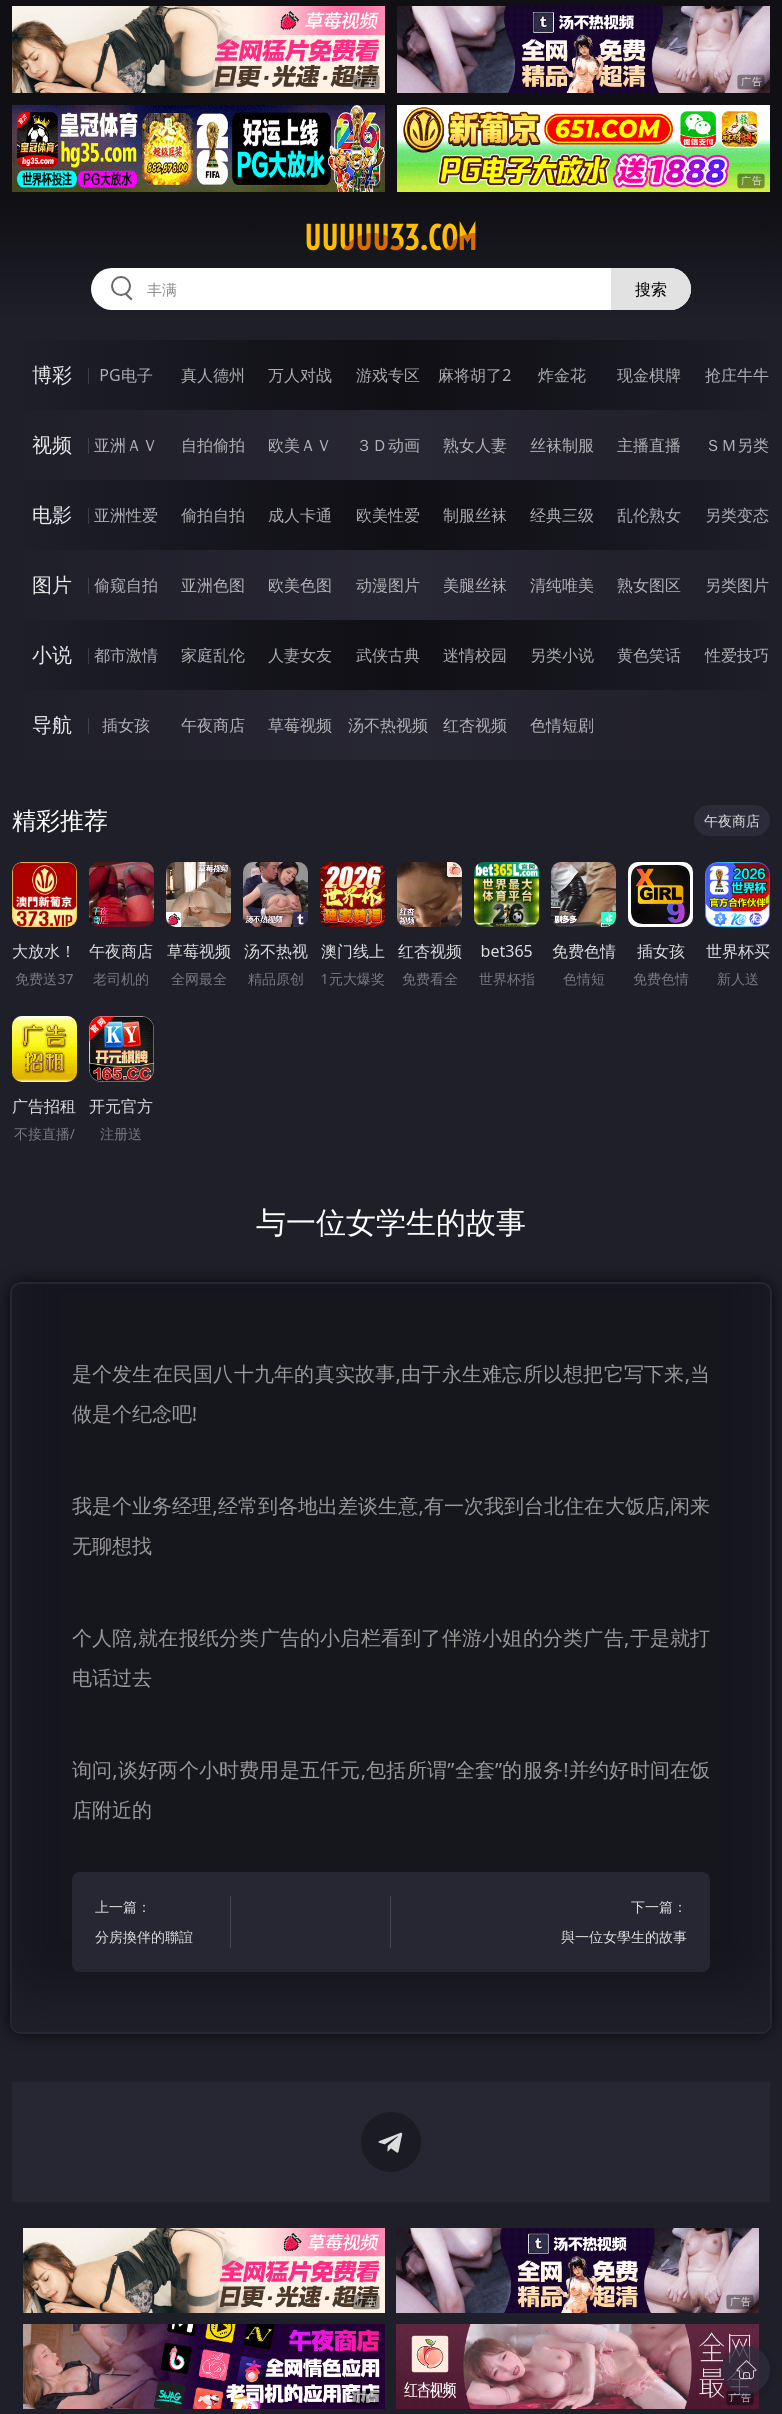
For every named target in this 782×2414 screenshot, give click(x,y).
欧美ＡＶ (300, 445)
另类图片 (737, 585)
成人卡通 (300, 515)
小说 (52, 654)
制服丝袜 (475, 515)
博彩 (52, 374)
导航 (52, 724)
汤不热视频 (388, 725)
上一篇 (159, 1924)
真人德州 (213, 375)
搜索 (651, 289)
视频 (52, 444)
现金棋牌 (649, 375)
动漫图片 (388, 585)
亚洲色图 (213, 585)
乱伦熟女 (649, 515)
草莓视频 (300, 725)
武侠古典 (388, 655)
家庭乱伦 (213, 655)
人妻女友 (300, 655)
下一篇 (622, 1924)
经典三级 (562, 515)
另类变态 (737, 515)
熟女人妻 (475, 445)
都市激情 (126, 655)
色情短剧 (562, 725)
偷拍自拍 (213, 515)
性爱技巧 (737, 655)
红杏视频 (475, 725)
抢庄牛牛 (737, 375)
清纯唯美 (562, 585)
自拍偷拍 (213, 445)
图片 (52, 584)
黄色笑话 (649, 655)
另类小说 (562, 655)
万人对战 (300, 375)
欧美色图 (300, 585)
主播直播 (649, 445)
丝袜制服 (562, 445)
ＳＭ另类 (737, 445)
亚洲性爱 (126, 515)
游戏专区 (388, 375)
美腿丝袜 (475, 585)
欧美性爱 (388, 515)
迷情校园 (475, 655)
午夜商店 (213, 725)
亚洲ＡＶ (126, 445)
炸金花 (562, 375)
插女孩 (126, 725)
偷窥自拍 (126, 585)
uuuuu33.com (390, 238)
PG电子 (125, 375)
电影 (52, 514)
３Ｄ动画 (388, 445)
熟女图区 (649, 585)
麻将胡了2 (474, 375)
